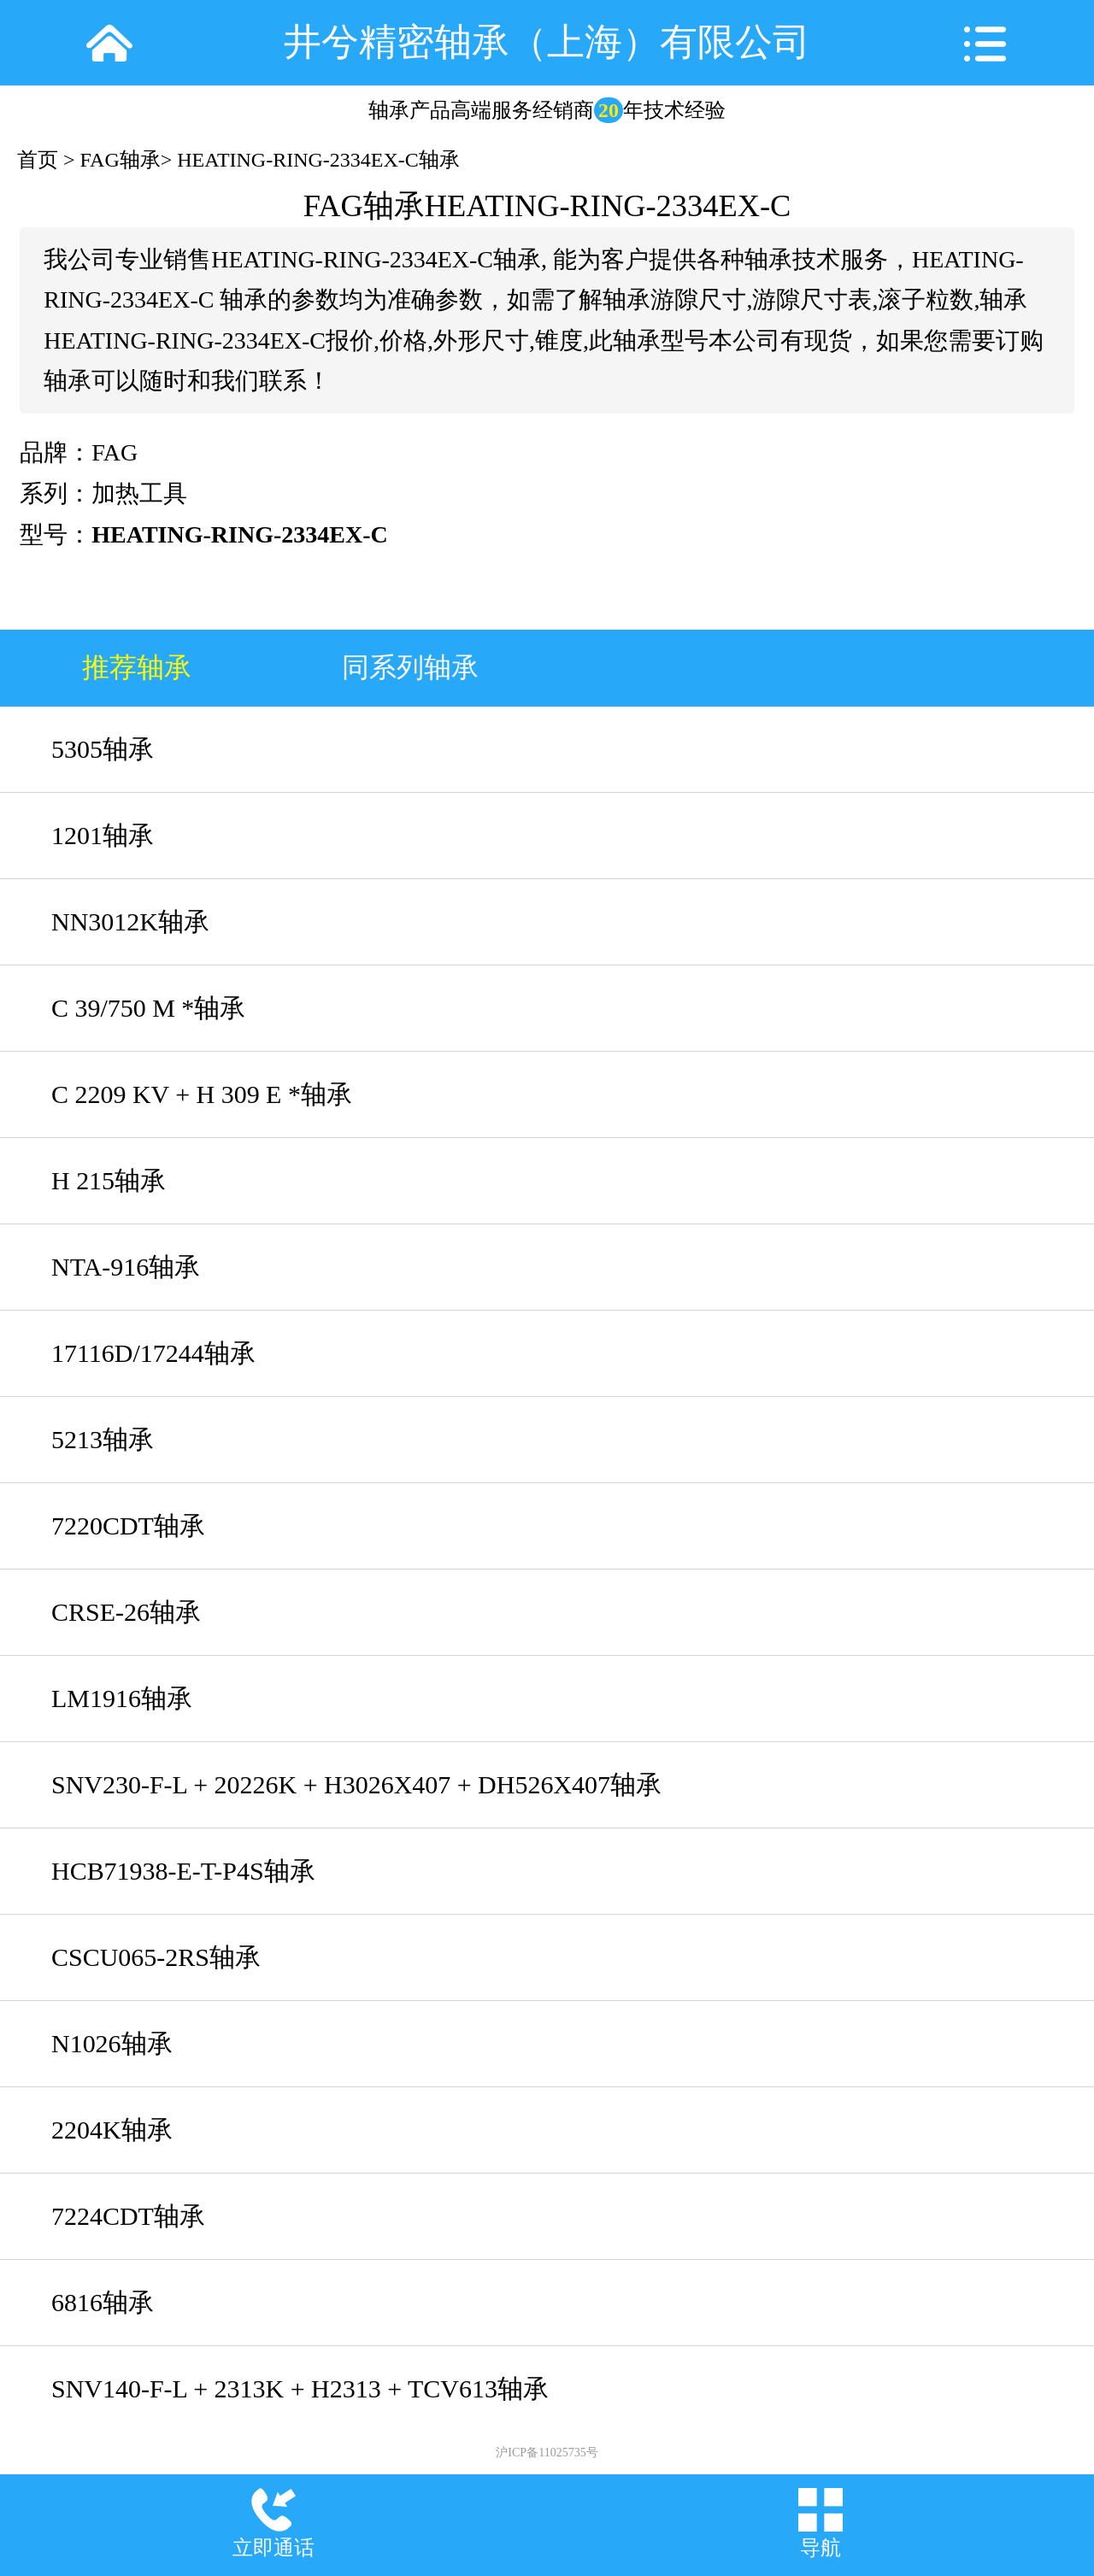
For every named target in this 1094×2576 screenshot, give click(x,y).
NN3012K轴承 (130, 921)
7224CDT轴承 (128, 2216)
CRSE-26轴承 (126, 1612)
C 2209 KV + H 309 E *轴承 (201, 1094)
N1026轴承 (112, 2043)
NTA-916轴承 (125, 1267)
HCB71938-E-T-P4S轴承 (183, 1871)
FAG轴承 (120, 160)
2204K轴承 (112, 2129)
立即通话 (273, 2548)
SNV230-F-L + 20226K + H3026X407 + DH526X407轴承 (356, 1784)
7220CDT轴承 (128, 1525)
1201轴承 (102, 835)
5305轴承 (102, 749)
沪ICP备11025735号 (546, 2452)
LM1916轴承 (121, 1698)
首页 (37, 160)
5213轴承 (102, 1439)
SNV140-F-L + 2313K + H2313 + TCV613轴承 (300, 2388)
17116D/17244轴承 (153, 1353)
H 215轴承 (108, 1180)
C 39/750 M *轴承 (148, 1008)
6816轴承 (102, 2302)
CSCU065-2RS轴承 (156, 1957)
